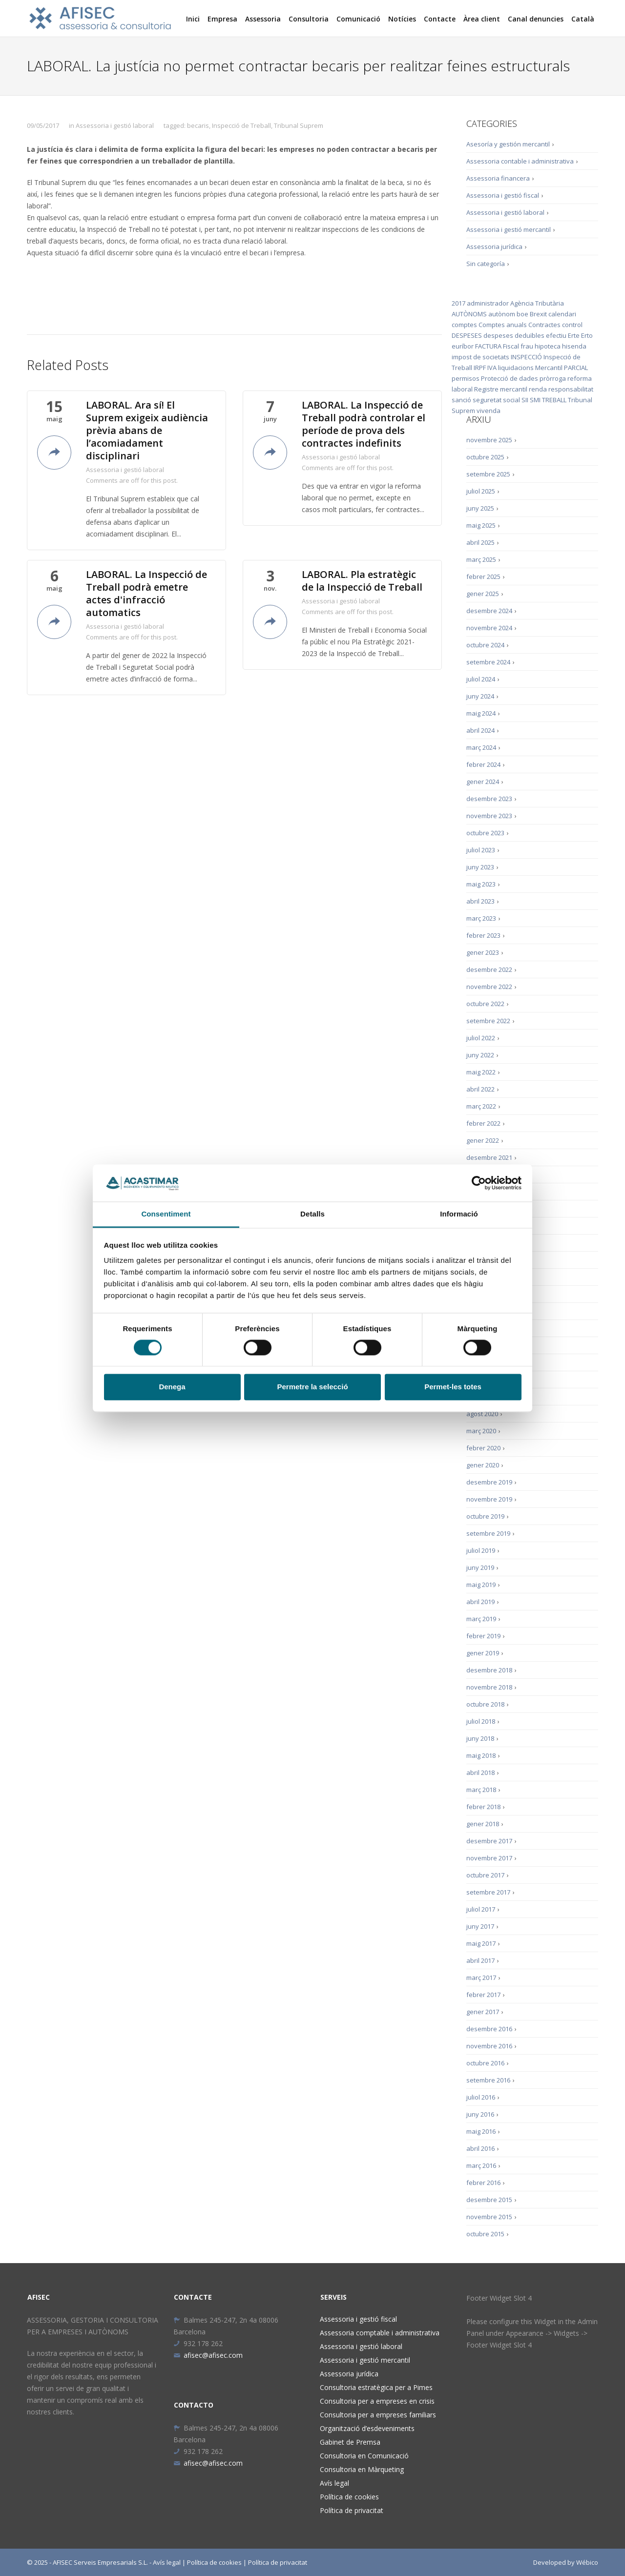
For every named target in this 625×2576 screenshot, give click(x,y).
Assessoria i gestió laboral (115, 125)
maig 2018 (481, 1755)
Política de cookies (349, 2496)
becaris (198, 125)
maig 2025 (481, 525)
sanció (461, 399)
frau (527, 346)
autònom (501, 313)
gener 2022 (482, 1140)
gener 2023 (482, 952)
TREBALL (554, 399)
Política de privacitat (351, 2510)
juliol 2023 (480, 849)
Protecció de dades (509, 378)
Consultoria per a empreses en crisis (377, 2401)
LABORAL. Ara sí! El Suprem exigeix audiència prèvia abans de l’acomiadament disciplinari (147, 430)
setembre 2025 (488, 474)
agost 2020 (482, 1413)
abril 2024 (480, 730)
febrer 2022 (483, 1123)
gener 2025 (482, 593)
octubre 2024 (485, 644)
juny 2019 (480, 1567)
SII (524, 399)
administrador (488, 303)
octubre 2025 (485, 457)
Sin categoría (485, 263)
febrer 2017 (483, 1994)
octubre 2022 (485, 1003)
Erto (587, 335)
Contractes (544, 324)
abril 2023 (480, 901)
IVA (492, 367)
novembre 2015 (489, 2216)
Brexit (538, 313)
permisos (465, 378)
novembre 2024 (489, 627)
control (572, 324)
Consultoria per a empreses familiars (378, 2414)
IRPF (480, 367)
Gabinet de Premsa (350, 2442)
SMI (535, 399)
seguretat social (496, 399)
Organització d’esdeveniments (367, 2428)
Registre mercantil (500, 389)
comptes (464, 324)
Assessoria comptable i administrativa (379, 2332)
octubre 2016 (485, 2063)
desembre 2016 (489, 2028)
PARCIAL (576, 367)
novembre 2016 (489, 2045)
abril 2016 (480, 2148)
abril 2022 (480, 1089)
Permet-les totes (452, 1387)
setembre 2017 (488, 1892)
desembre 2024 (489, 610)
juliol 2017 (480, 1909)
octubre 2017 (485, 1875)
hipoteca (548, 346)
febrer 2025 (483, 576)
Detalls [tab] (312, 1214)
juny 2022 (480, 1055)
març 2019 (481, 1618)
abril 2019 (480, 1601)
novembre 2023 (489, 815)
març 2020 (481, 1430)
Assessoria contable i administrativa (520, 161)
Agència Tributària (537, 303)
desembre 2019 (489, 1482)
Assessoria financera (498, 178)
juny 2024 (480, 696)
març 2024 (481, 747)
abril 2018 (480, 1772)
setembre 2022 (488, 1020)
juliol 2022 (480, 1037)
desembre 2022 (489, 969)
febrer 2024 (483, 764)
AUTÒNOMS (469, 313)
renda (538, 389)
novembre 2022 (489, 986)
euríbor (463, 346)
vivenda (488, 410)
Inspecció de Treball (241, 125)
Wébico (587, 2562)
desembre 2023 (489, 798)
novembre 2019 (489, 1499)
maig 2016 (481, 2131)
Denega (172, 1387)
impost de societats (480, 356)
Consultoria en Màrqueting (362, 2469)
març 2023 (481, 918)
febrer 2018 (483, 1806)
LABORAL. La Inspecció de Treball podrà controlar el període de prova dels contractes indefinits (363, 424)
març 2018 (481, 1789)
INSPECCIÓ (526, 356)
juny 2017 (480, 1926)
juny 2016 (480, 2114)
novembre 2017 (489, 1858)
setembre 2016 (488, 2080)
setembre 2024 (488, 662)
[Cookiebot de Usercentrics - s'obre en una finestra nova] (478, 1182)
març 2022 (481, 1106)
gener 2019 (482, 1653)
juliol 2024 (480, 679)
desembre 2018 (489, 1670)
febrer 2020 (483, 1447)
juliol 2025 (480, 491)
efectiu (556, 335)
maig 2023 (481, 884)
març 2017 (481, 1977)
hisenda (574, 346)
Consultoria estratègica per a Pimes (376, 2387)
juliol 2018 (480, 1721)
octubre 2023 (485, 832)
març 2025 (481, 559)
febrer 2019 (483, 1635)
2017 (458, 303)
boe (522, 313)
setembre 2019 (488, 1533)
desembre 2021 (489, 1157)
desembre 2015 (489, 2199)
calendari (562, 313)
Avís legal (334, 2483)
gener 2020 (482, 1465)
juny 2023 (480, 867)
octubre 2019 (485, 1516)
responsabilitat (570, 389)
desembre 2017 (489, 1840)
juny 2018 (480, 1738)
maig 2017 (481, 1943)
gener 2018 (482, 1823)
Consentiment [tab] (165, 1214)
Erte (574, 335)
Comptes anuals (503, 324)
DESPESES (467, 335)
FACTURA (488, 346)
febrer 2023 (483, 935)
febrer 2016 (483, 2182)
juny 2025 (480, 508)
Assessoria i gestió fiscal (502, 195)
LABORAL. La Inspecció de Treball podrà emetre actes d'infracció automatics (146, 593)
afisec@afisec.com (208, 2355)
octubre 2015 (485, 2233)
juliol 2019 (480, 1550)
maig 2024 (481, 713)
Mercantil (548, 367)
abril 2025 (480, 542)
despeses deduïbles (513, 335)
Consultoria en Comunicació (364, 2455)
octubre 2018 (485, 1704)
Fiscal (511, 346)
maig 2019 (481, 1584)
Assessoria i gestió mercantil (508, 229)
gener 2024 (482, 781)
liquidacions (516, 367)
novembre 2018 (489, 1687)
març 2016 (481, 2165)
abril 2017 (480, 1960)
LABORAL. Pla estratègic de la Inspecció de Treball (362, 581)
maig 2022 (481, 1072)
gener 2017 (482, 2011)
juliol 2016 (480, 2097)
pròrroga (553, 378)
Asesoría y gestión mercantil (508, 144)
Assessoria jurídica (494, 246)
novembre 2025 (489, 439)
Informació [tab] (459, 1214)
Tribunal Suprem (298, 125)
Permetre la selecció (312, 1387)
